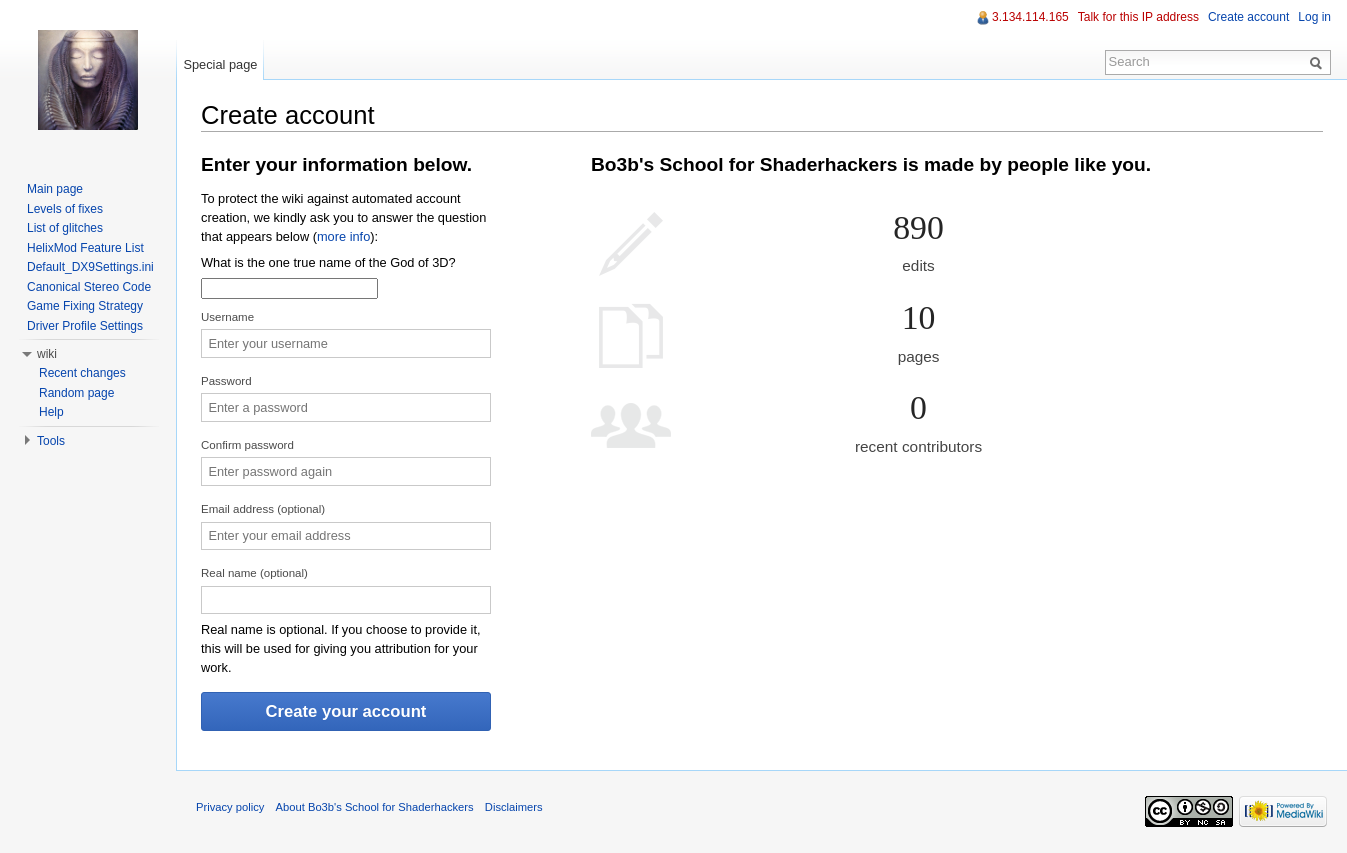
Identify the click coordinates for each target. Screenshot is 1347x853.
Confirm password (247, 445)
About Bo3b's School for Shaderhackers (375, 807)
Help (51, 412)
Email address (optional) (263, 509)
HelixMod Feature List (85, 248)
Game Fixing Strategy (85, 306)
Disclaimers (514, 807)
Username (227, 317)
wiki (47, 354)
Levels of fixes (65, 209)
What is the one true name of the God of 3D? (328, 262)
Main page (55, 189)
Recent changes (82, 373)
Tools (51, 441)
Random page (76, 393)
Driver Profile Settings (85, 326)
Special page (220, 64)
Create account (1248, 17)
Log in (1314, 17)
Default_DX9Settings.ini (90, 267)
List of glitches (65, 228)
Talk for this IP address (1138, 17)
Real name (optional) (254, 573)
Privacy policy (230, 807)
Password (226, 381)
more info (343, 236)
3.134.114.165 (1030, 17)
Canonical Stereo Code (89, 287)
